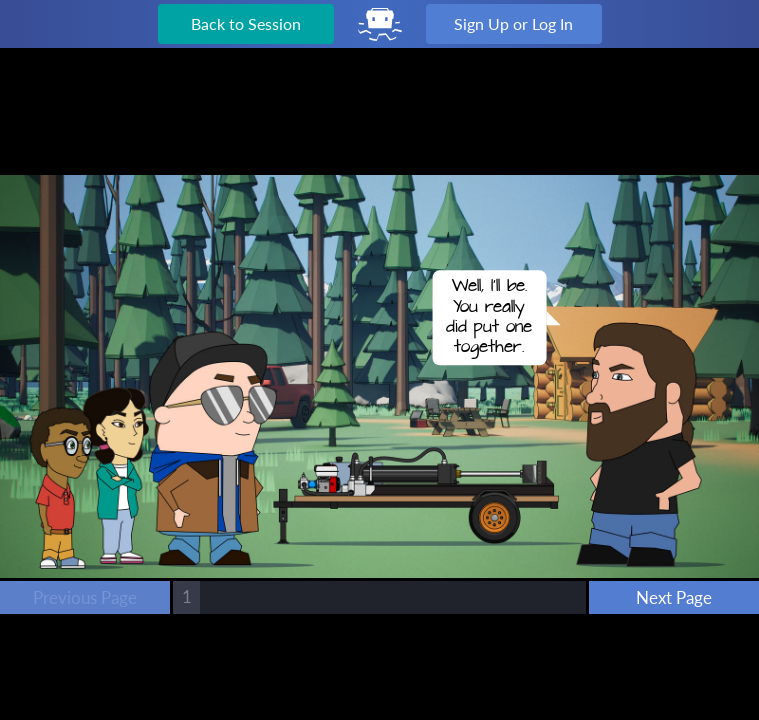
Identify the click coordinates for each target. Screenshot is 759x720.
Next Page (674, 597)
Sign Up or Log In (513, 23)
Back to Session (246, 23)
